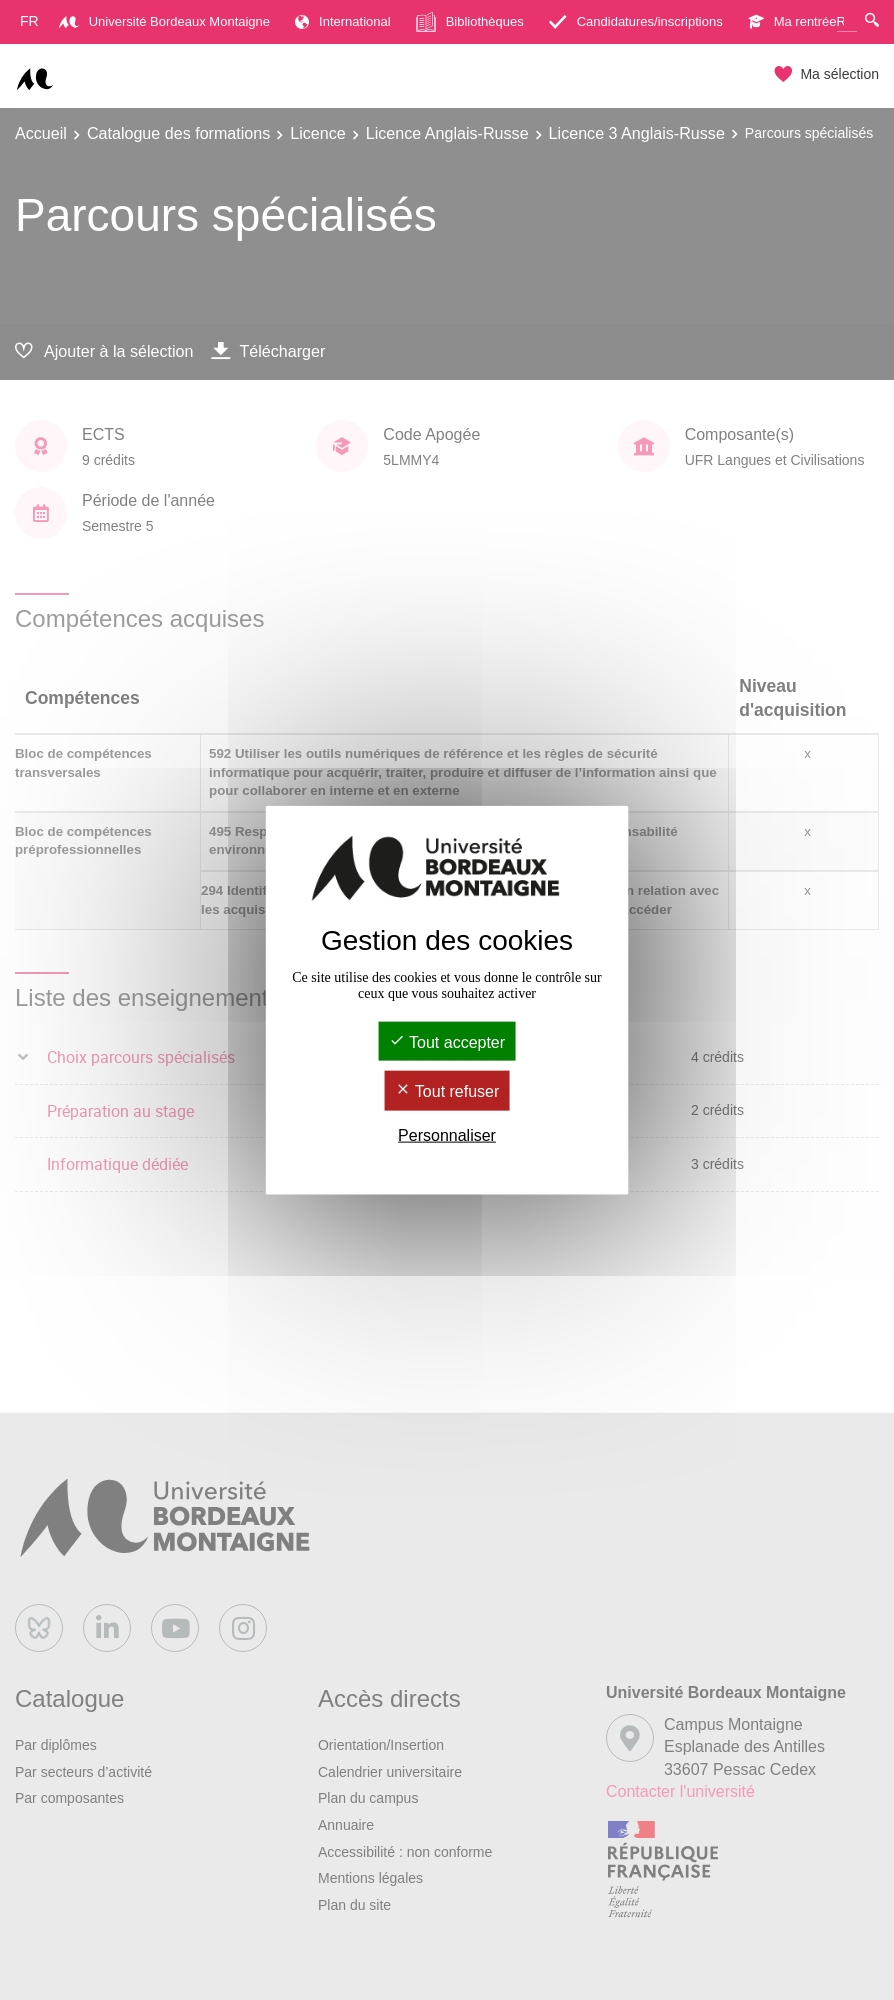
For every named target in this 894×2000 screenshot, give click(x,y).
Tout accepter (447, 1042)
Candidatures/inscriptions (636, 21)
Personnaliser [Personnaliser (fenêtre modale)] (447, 1134)
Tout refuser (447, 1091)
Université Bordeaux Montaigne (164, 21)
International (343, 21)
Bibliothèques (470, 22)
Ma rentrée (792, 21)
